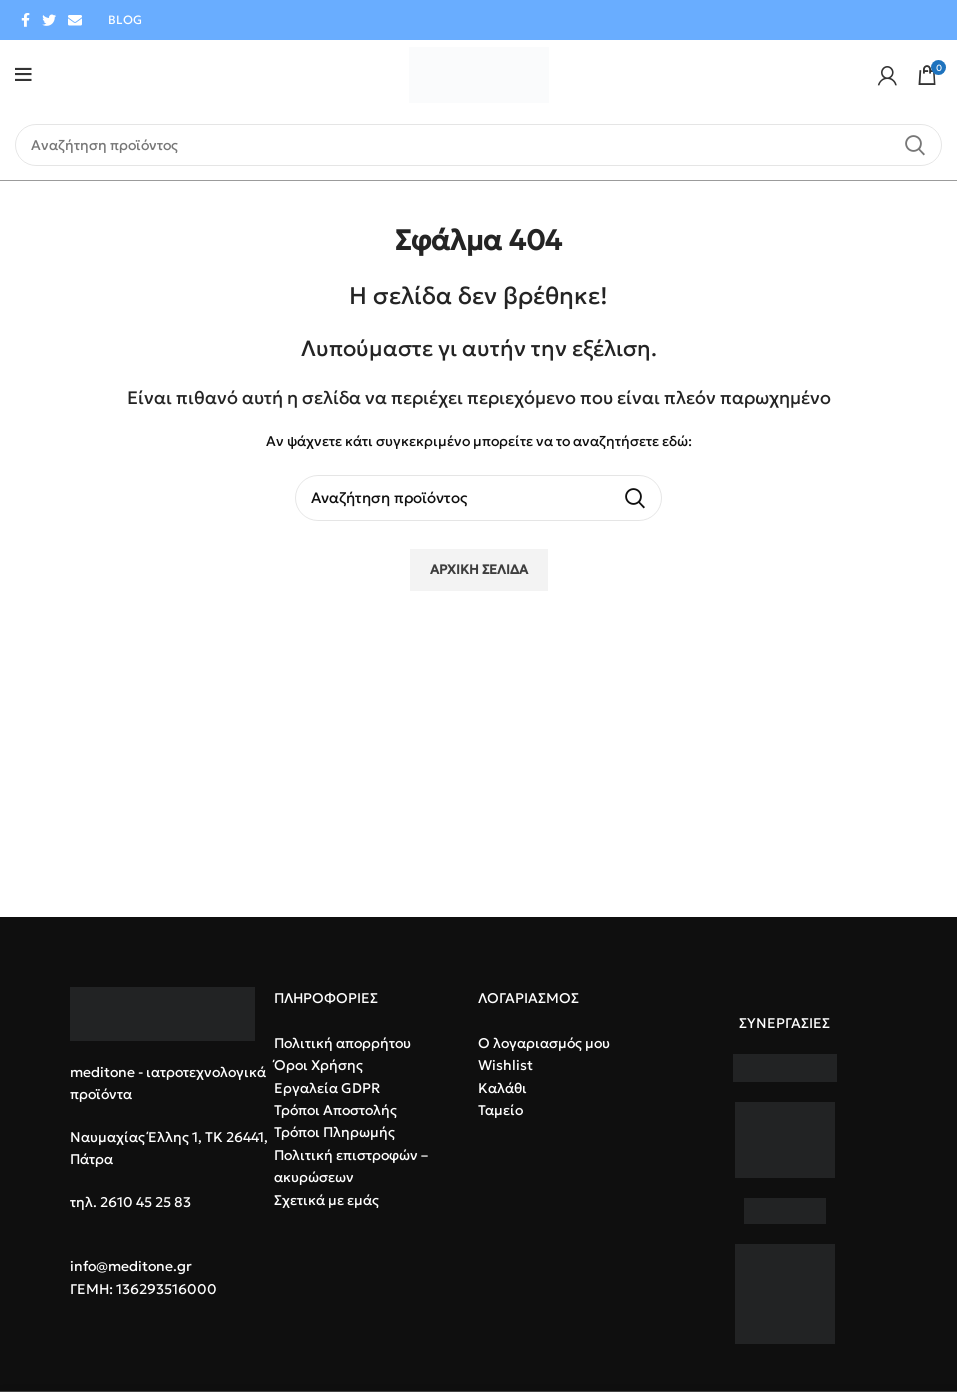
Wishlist (505, 1065)
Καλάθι (502, 1088)
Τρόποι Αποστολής (335, 1110)
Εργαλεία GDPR (327, 1088)
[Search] (478, 145)
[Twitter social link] (49, 20)
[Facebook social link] (25, 20)
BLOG (125, 19)
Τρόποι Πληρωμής (334, 1132)
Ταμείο (500, 1110)
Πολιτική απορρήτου (342, 1043)
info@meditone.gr (131, 1266)
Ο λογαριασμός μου (544, 1043)
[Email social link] (75, 20)
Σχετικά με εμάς (326, 1200)
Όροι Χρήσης (318, 1065)
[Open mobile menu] (23, 75)
